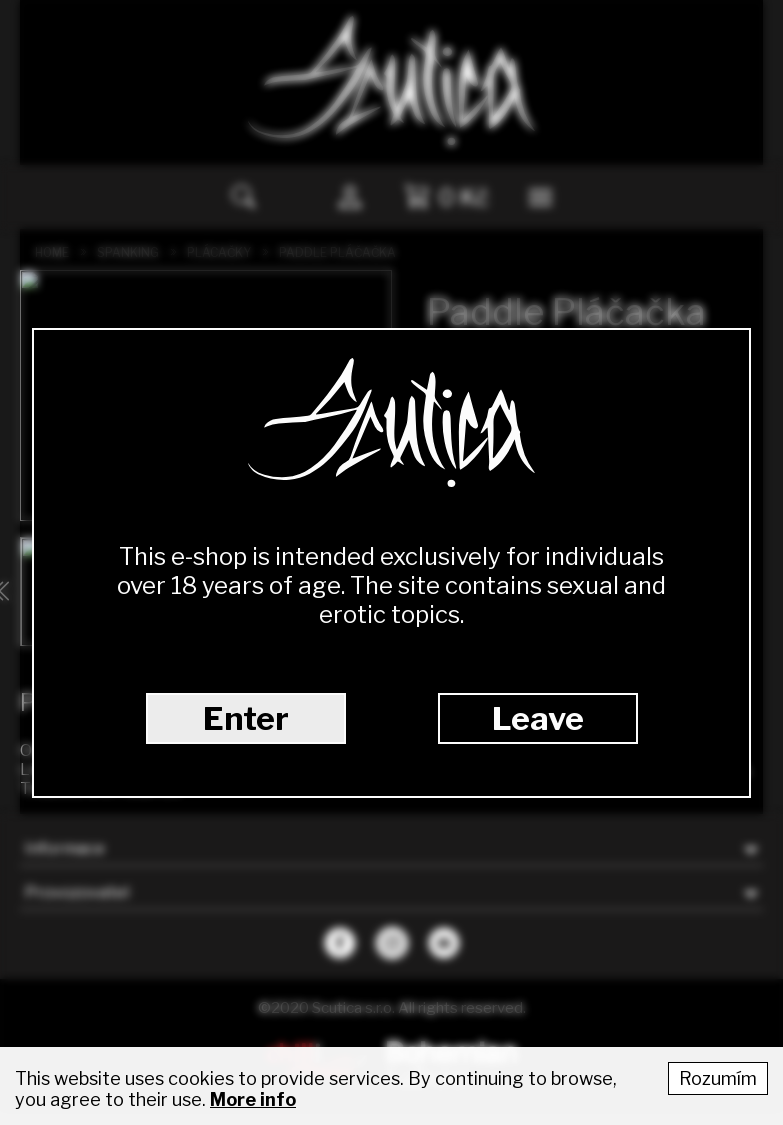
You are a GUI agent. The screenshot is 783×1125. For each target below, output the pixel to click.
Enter (246, 718)
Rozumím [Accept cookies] (718, 1078)
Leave (538, 718)
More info (253, 1099)
